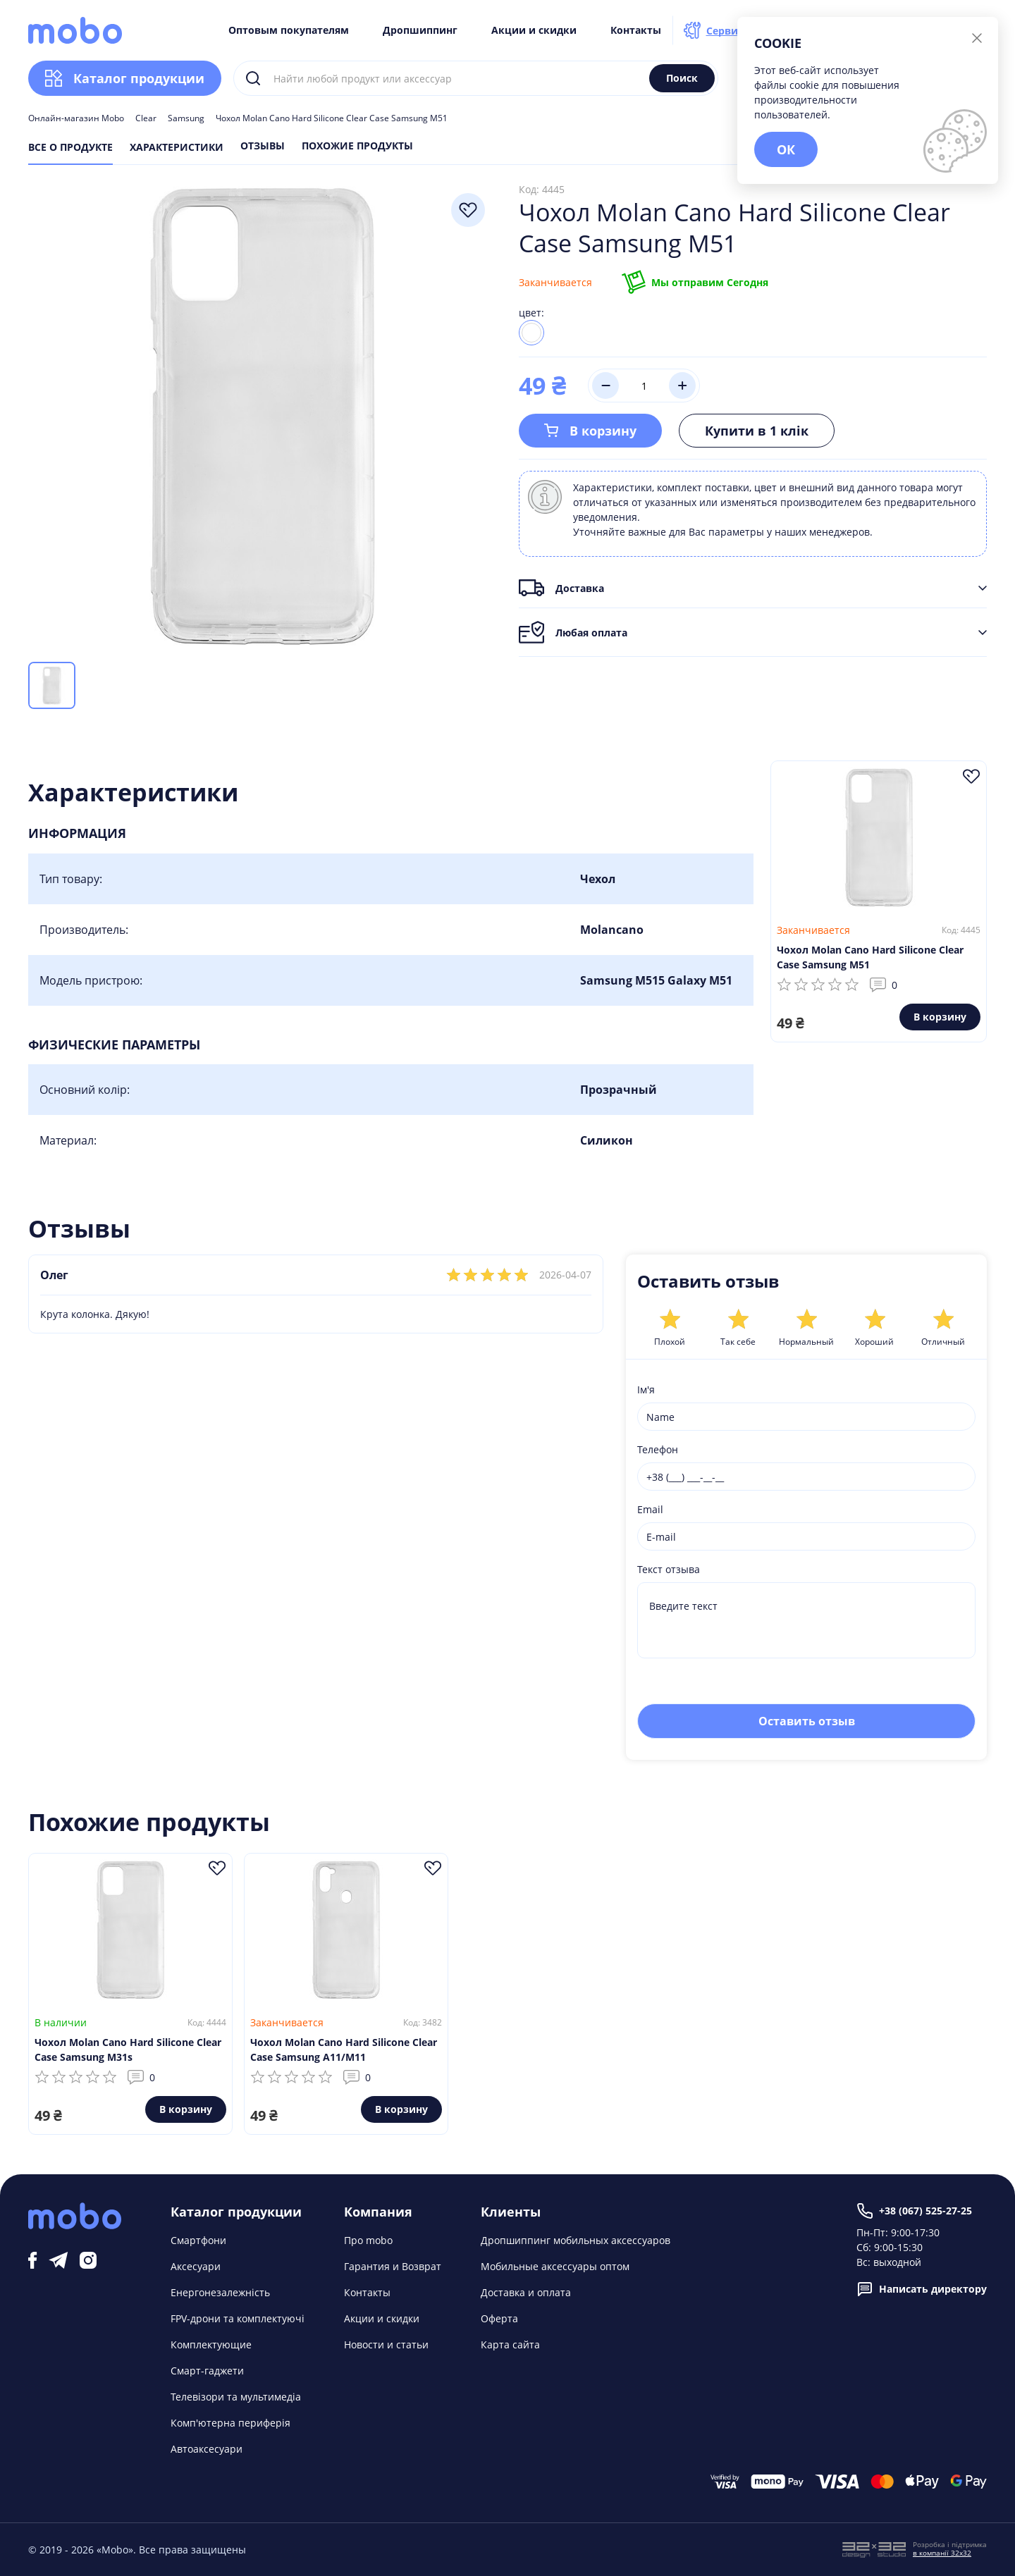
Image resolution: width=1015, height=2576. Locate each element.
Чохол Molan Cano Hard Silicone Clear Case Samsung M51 (870, 957)
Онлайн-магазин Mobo (76, 118)
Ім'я (646, 1389)
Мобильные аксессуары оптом (555, 2266)
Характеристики (176, 147)
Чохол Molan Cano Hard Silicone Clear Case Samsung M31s (128, 2049)
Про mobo (368, 2240)
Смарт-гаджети (207, 2370)
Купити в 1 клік (756, 430)
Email (650, 1509)
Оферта (499, 2318)
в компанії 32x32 (942, 2553)
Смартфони (198, 2240)
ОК (786, 149)
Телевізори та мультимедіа (236, 2396)
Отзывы (262, 146)
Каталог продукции (124, 78)
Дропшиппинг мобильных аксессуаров (575, 2240)
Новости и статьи (386, 2344)
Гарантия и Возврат (392, 2266)
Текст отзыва (668, 1569)
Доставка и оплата (526, 2292)
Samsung (186, 118)
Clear (145, 118)
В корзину (590, 430)
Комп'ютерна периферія (230, 2422)
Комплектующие (211, 2344)
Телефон (657, 1449)
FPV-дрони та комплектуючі (237, 2318)
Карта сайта (510, 2344)
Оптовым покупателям (288, 30)
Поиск (682, 78)
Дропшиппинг (420, 30)
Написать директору (921, 2289)
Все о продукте (70, 147)
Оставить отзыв (806, 1721)
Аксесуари (196, 2266)
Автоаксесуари (206, 2448)
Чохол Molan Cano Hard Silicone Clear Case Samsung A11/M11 (343, 2049)
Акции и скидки (534, 30)
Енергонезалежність (220, 2292)
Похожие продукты (357, 146)
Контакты (635, 30)
